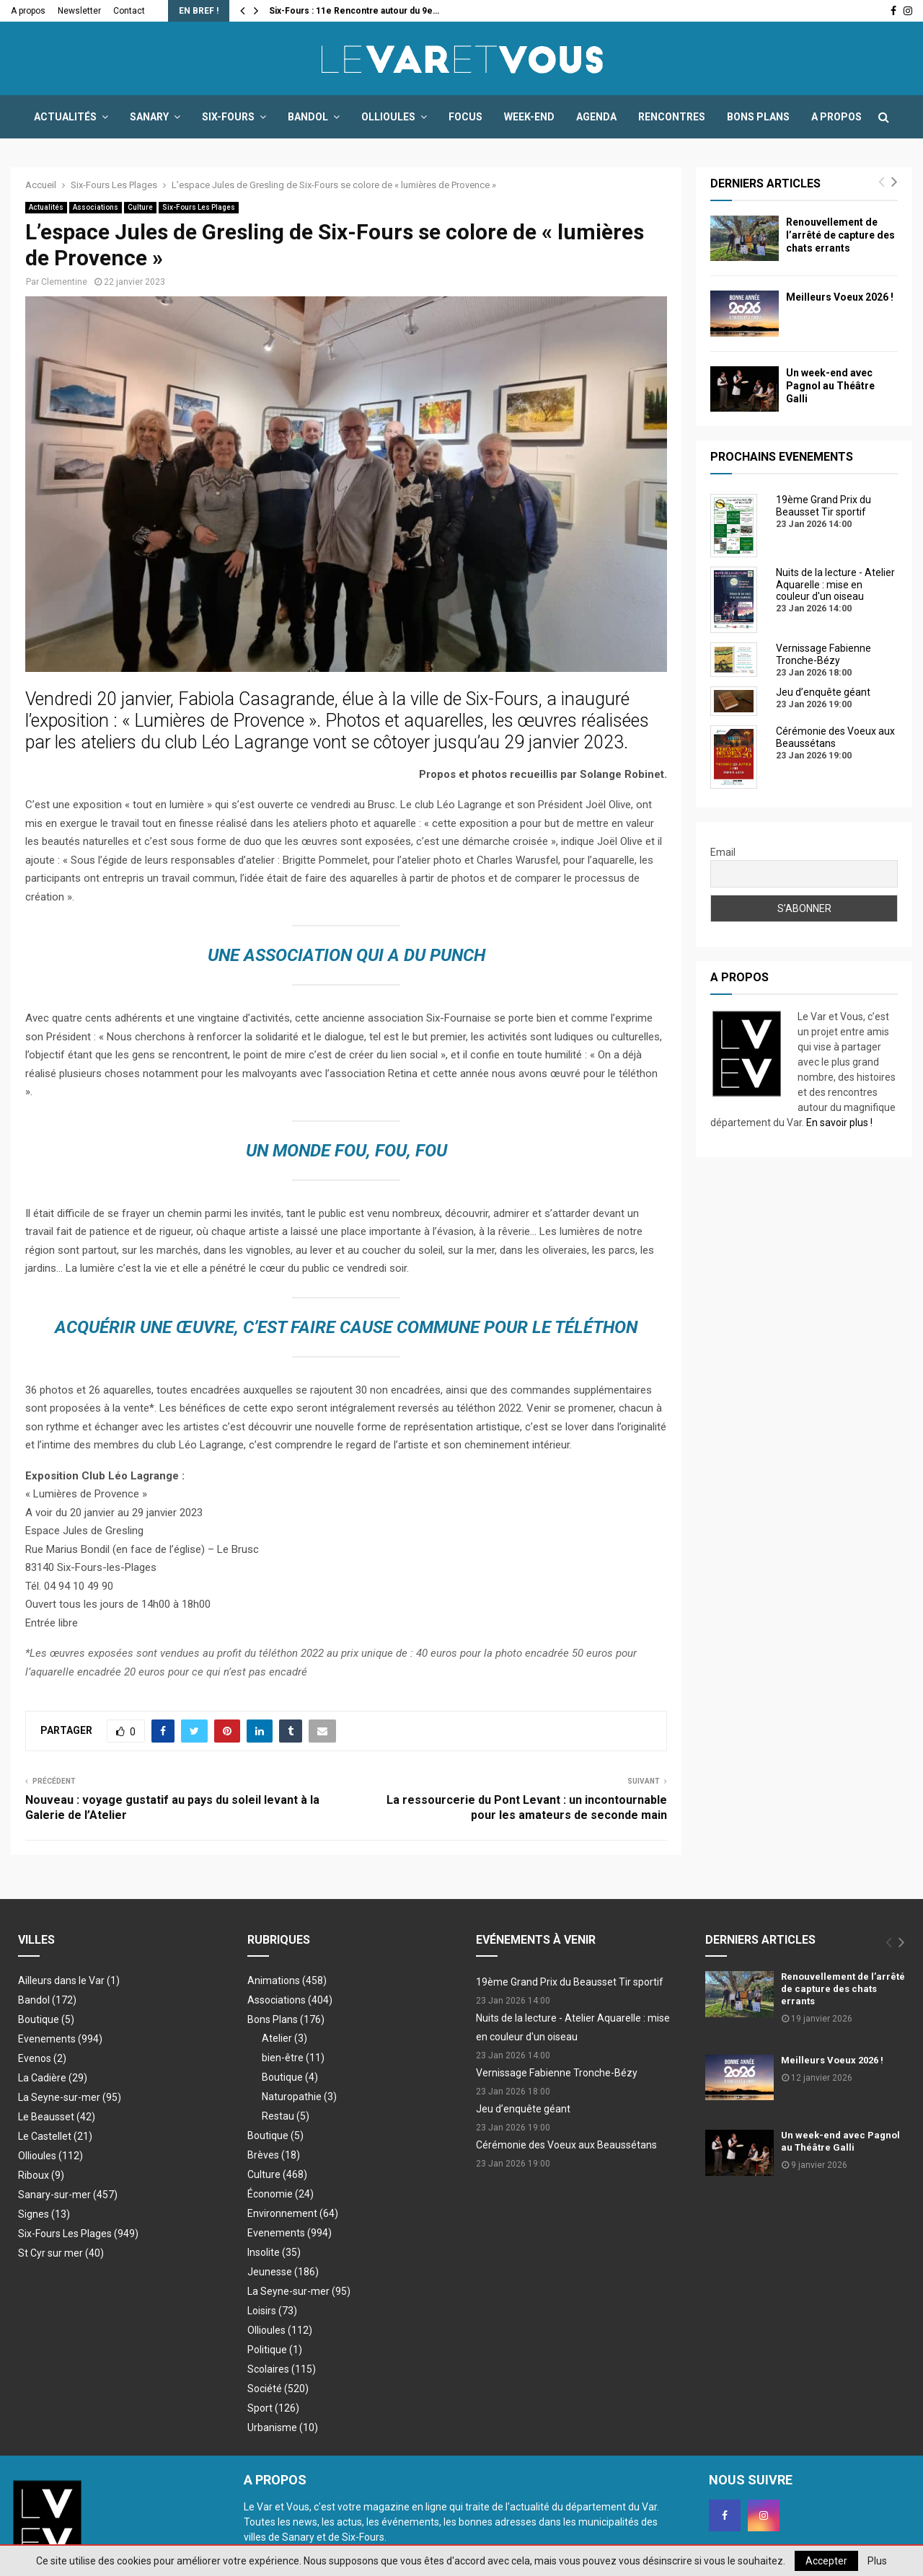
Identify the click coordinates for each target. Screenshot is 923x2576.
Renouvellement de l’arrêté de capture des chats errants (840, 235)
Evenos (42, 2058)
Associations (95, 207)
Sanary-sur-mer (68, 2194)
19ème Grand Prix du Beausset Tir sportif (569, 1982)
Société (278, 2388)
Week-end (529, 117)
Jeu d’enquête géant (523, 2109)
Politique (274, 2349)
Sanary (149, 117)
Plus (877, 2561)
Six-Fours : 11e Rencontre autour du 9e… (354, 11)
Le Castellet (55, 2136)
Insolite (274, 2252)
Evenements (60, 2039)
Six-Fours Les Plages (198, 207)
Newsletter (79, 11)
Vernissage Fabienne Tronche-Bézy (556, 2073)
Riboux (41, 2175)
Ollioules (388, 117)
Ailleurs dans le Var (69, 1980)
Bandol (308, 117)
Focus (465, 117)
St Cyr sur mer (61, 2253)
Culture (140, 207)
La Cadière (52, 2078)
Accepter (826, 2561)
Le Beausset (56, 2117)
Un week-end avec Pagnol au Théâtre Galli (830, 385)
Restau (285, 2116)
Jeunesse (283, 2272)
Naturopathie (299, 2096)
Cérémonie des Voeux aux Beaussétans (566, 2145)
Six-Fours (228, 117)
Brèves (273, 2155)
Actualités (65, 117)
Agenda (596, 117)
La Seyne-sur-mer (69, 2097)
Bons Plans (758, 117)
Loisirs (272, 2310)
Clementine (64, 282)
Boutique (46, 2019)
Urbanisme (282, 2427)
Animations (287, 1980)
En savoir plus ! (839, 1122)
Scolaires (281, 2369)
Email (723, 852)
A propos (28, 11)
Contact (129, 11)
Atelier (284, 2038)
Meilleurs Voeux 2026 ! (839, 297)
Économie (280, 2194)
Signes (44, 2214)
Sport (273, 2408)
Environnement (292, 2213)
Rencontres (671, 117)
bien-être (293, 2057)
